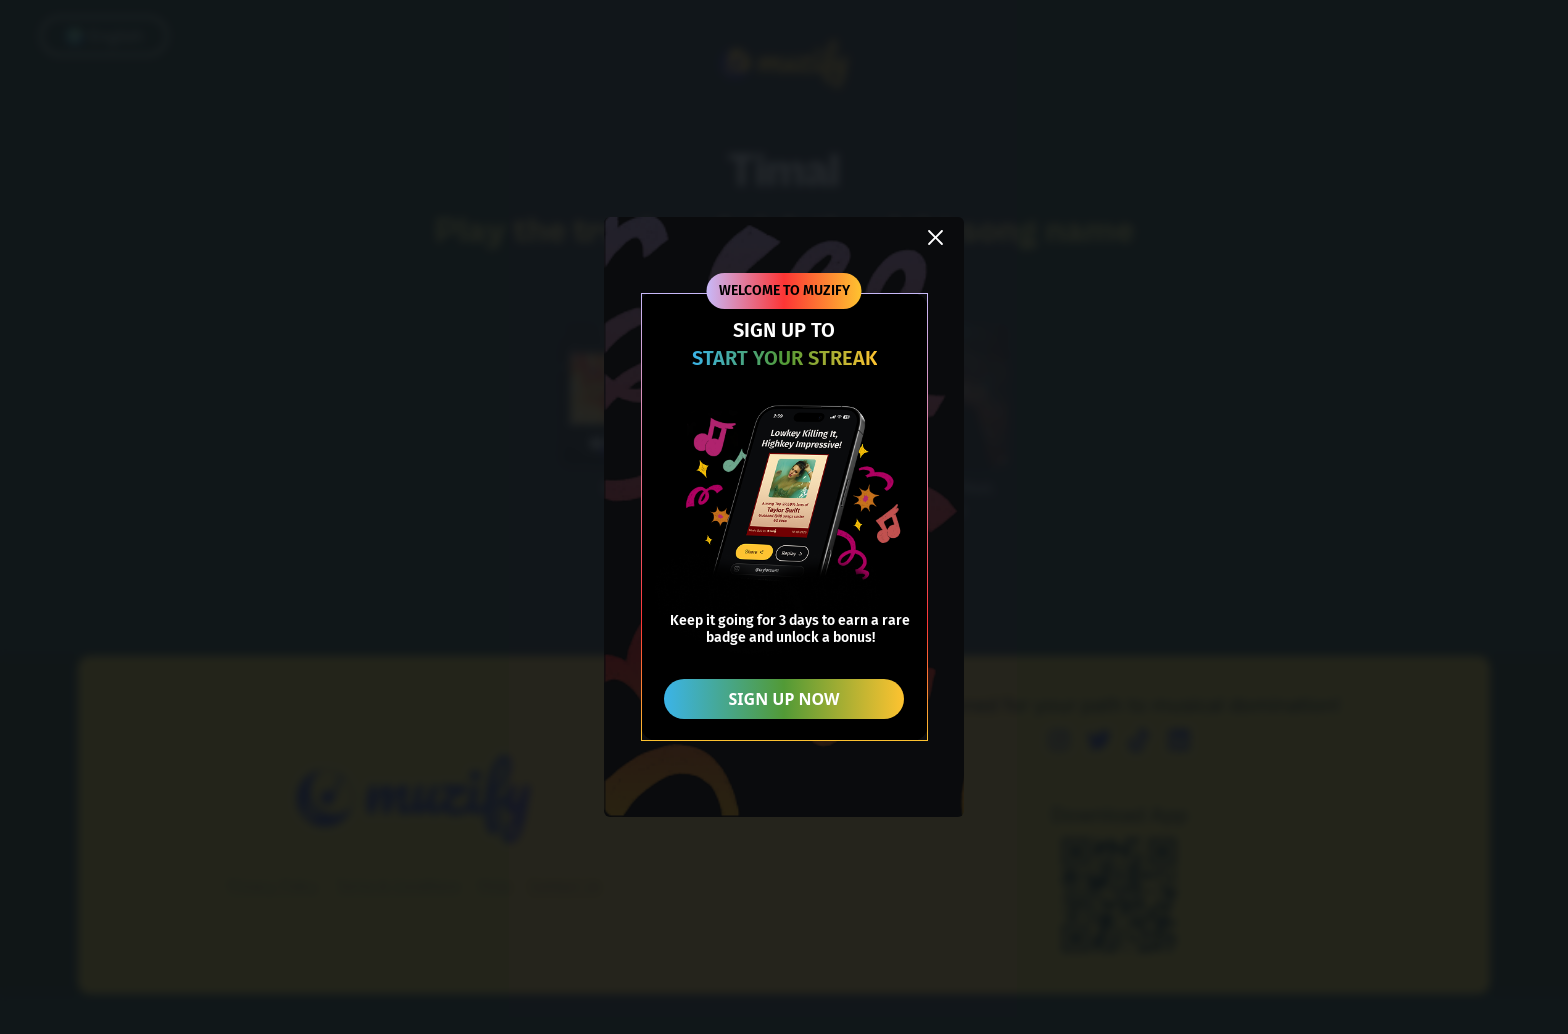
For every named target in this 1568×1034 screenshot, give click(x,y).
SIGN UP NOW (784, 699)
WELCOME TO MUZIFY (784, 290)
